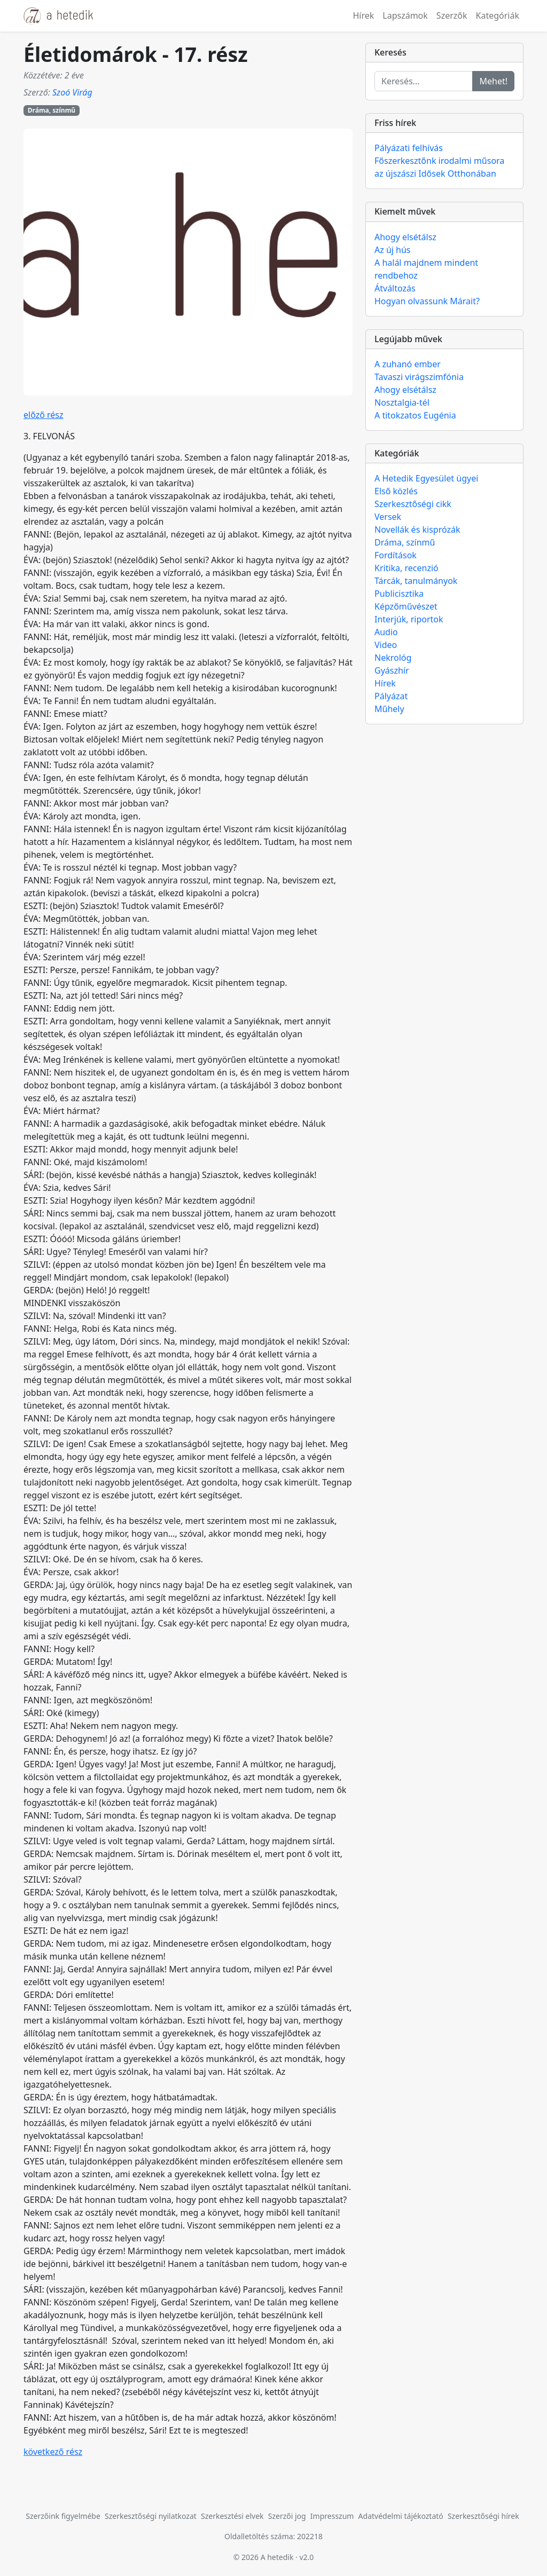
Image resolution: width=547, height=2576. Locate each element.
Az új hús (392, 250)
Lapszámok (405, 15)
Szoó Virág (72, 92)
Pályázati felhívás (408, 148)
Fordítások (395, 555)
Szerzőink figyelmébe (63, 2516)
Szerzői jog (287, 2516)
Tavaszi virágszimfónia (419, 377)
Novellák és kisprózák (417, 529)
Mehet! (493, 81)
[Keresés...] (423, 81)
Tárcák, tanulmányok (415, 581)
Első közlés (396, 491)
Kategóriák (497, 15)
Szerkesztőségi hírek (483, 2516)
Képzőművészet (405, 606)
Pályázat (391, 696)
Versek (387, 517)
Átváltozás (395, 288)
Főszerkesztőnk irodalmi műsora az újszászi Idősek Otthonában (439, 167)
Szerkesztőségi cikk (412, 504)
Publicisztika (399, 593)
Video (385, 645)
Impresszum (332, 2516)
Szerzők (451, 15)
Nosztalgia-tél (401, 402)
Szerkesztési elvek (232, 2516)
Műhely (389, 709)
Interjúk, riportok (408, 619)
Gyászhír (391, 670)
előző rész (44, 415)
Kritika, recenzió (406, 568)
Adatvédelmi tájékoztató (400, 2516)
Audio (386, 632)
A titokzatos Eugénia (415, 415)
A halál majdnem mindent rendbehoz (426, 269)
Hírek (363, 15)
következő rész (53, 2452)
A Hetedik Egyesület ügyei (426, 478)
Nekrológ (392, 657)
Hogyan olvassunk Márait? (427, 301)
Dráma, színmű (51, 110)
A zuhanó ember (407, 364)
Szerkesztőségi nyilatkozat (151, 2516)
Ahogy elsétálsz (405, 237)
